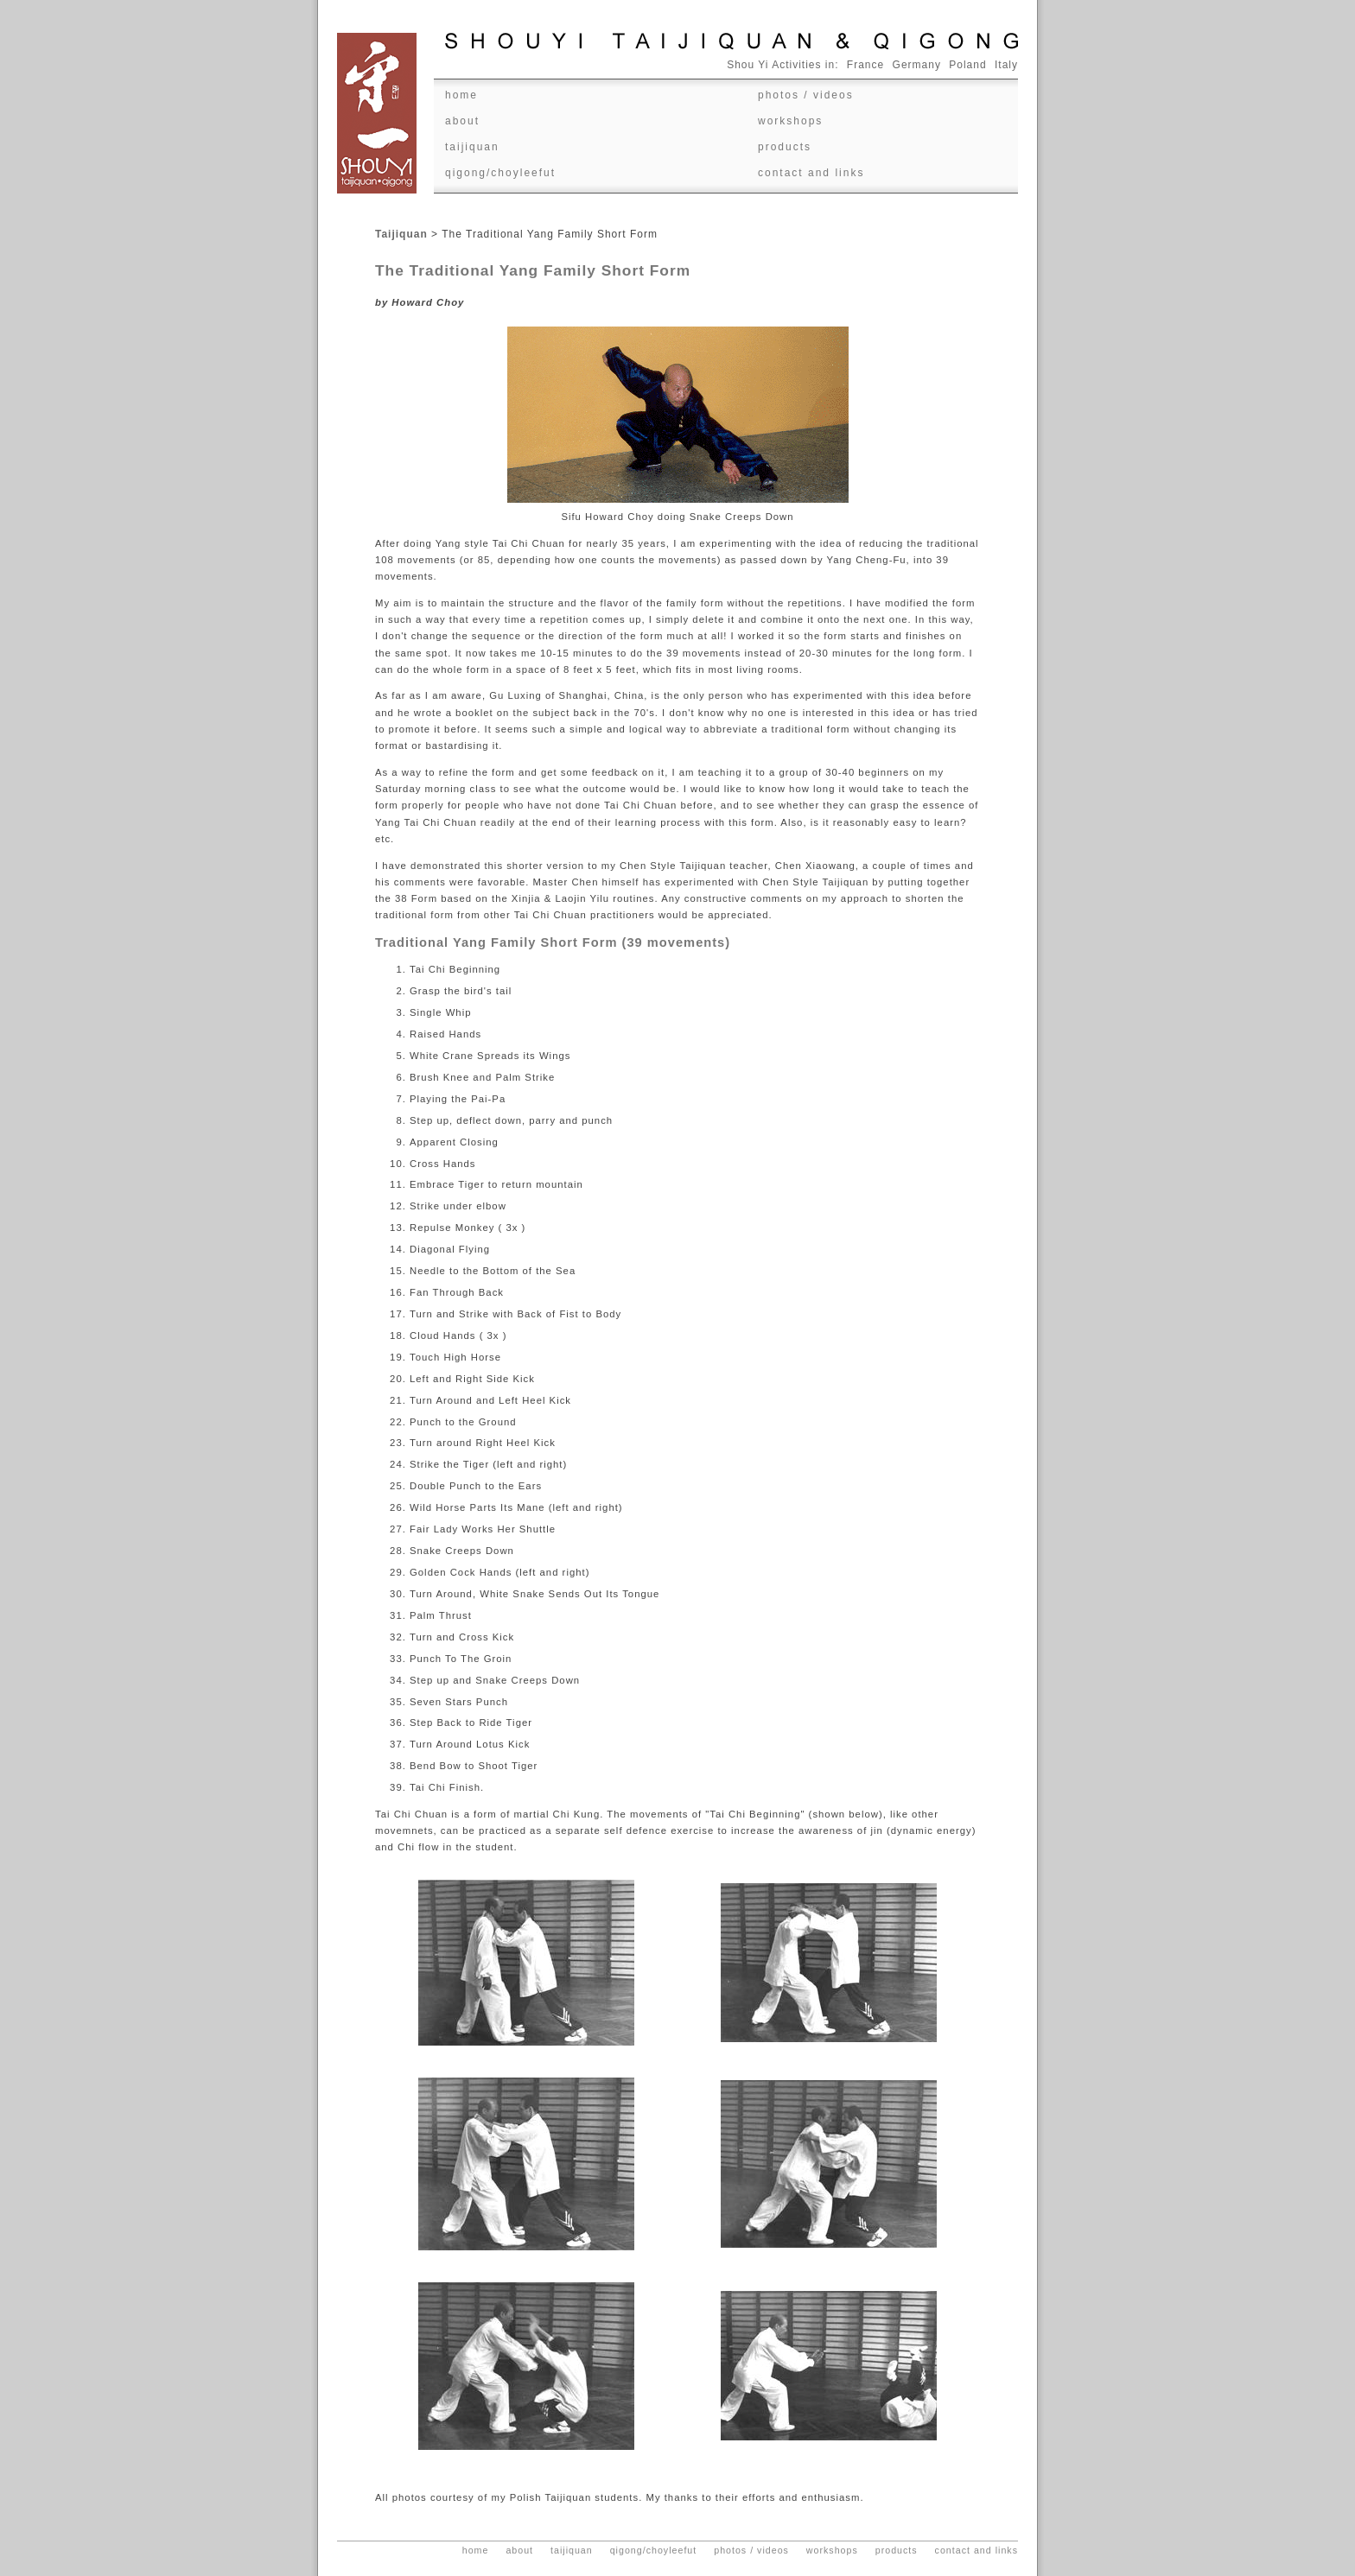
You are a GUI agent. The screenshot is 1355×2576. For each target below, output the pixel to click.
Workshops (790, 121)
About (462, 121)
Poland (967, 65)
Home (461, 95)
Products (784, 147)
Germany (917, 65)
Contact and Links (811, 173)
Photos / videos (806, 95)
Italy (1006, 65)
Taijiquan (472, 147)
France (865, 65)
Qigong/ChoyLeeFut (500, 173)
